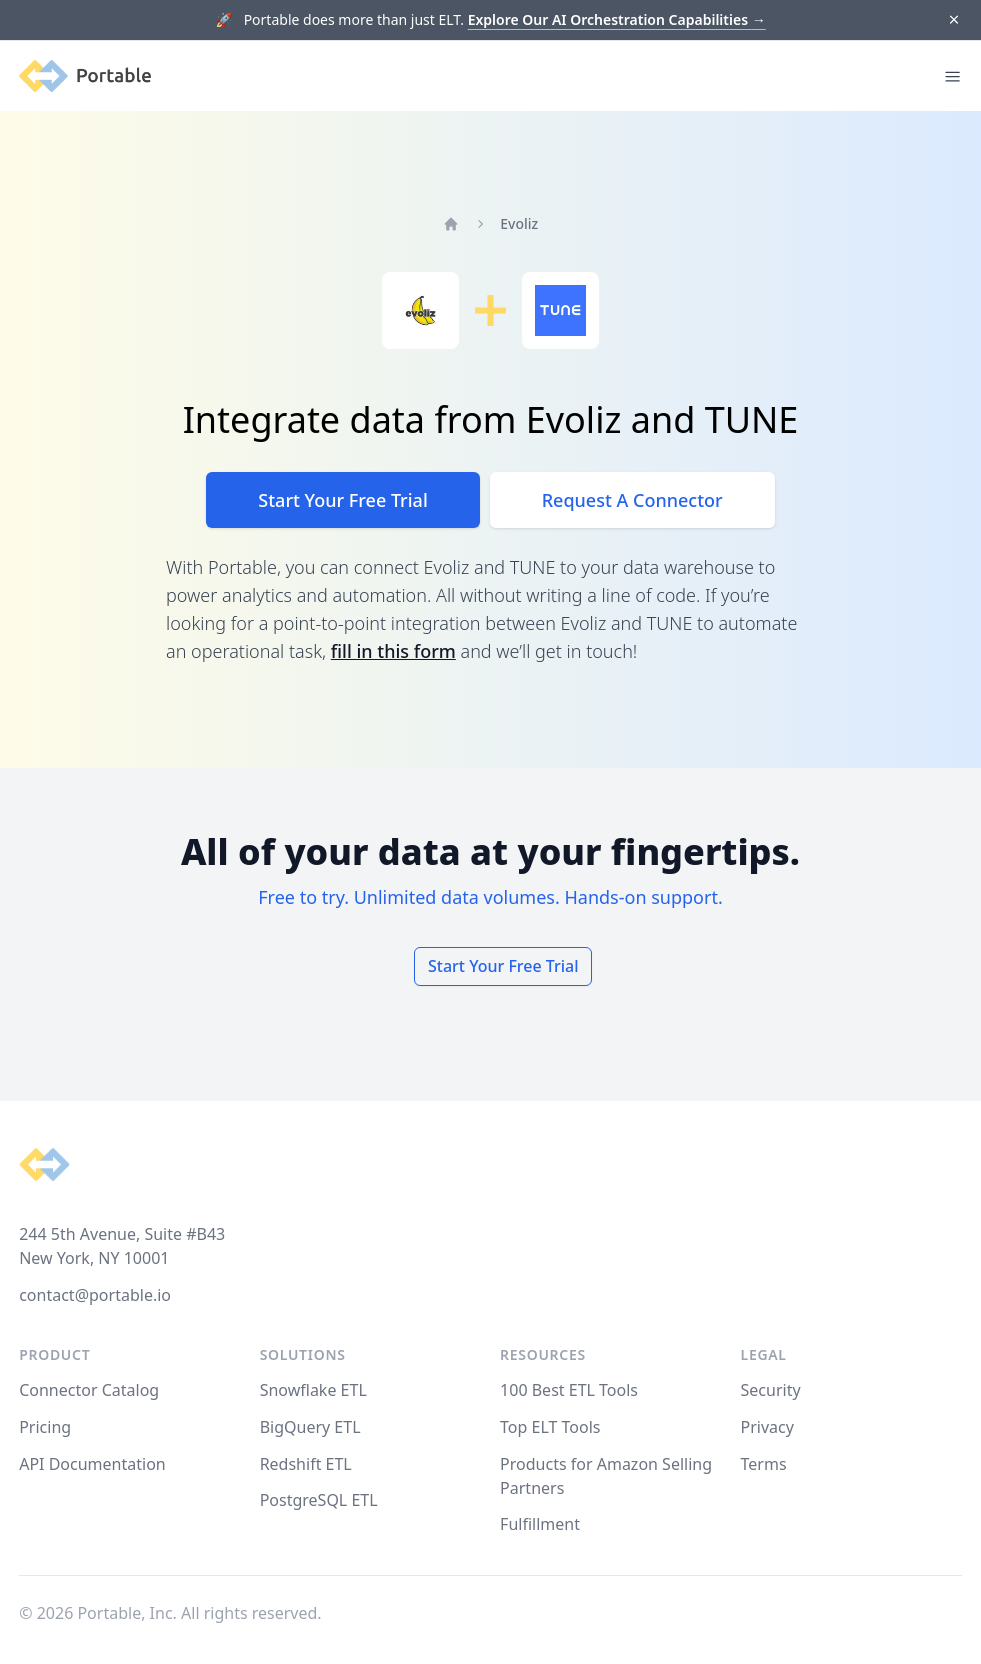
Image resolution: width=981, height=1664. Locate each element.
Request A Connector (632, 500)
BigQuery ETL (310, 1427)
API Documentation (92, 1464)
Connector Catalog (89, 1390)
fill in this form (393, 651)
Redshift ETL (306, 1464)
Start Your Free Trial (342, 500)
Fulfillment (540, 1524)
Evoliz (519, 223)
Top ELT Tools (550, 1427)
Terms (764, 1464)
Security (771, 1390)
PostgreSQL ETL (319, 1500)
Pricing (45, 1427)
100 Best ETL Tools (569, 1390)
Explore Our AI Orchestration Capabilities (617, 19)
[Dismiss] (953, 20)
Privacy (767, 1427)
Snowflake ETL (313, 1390)
